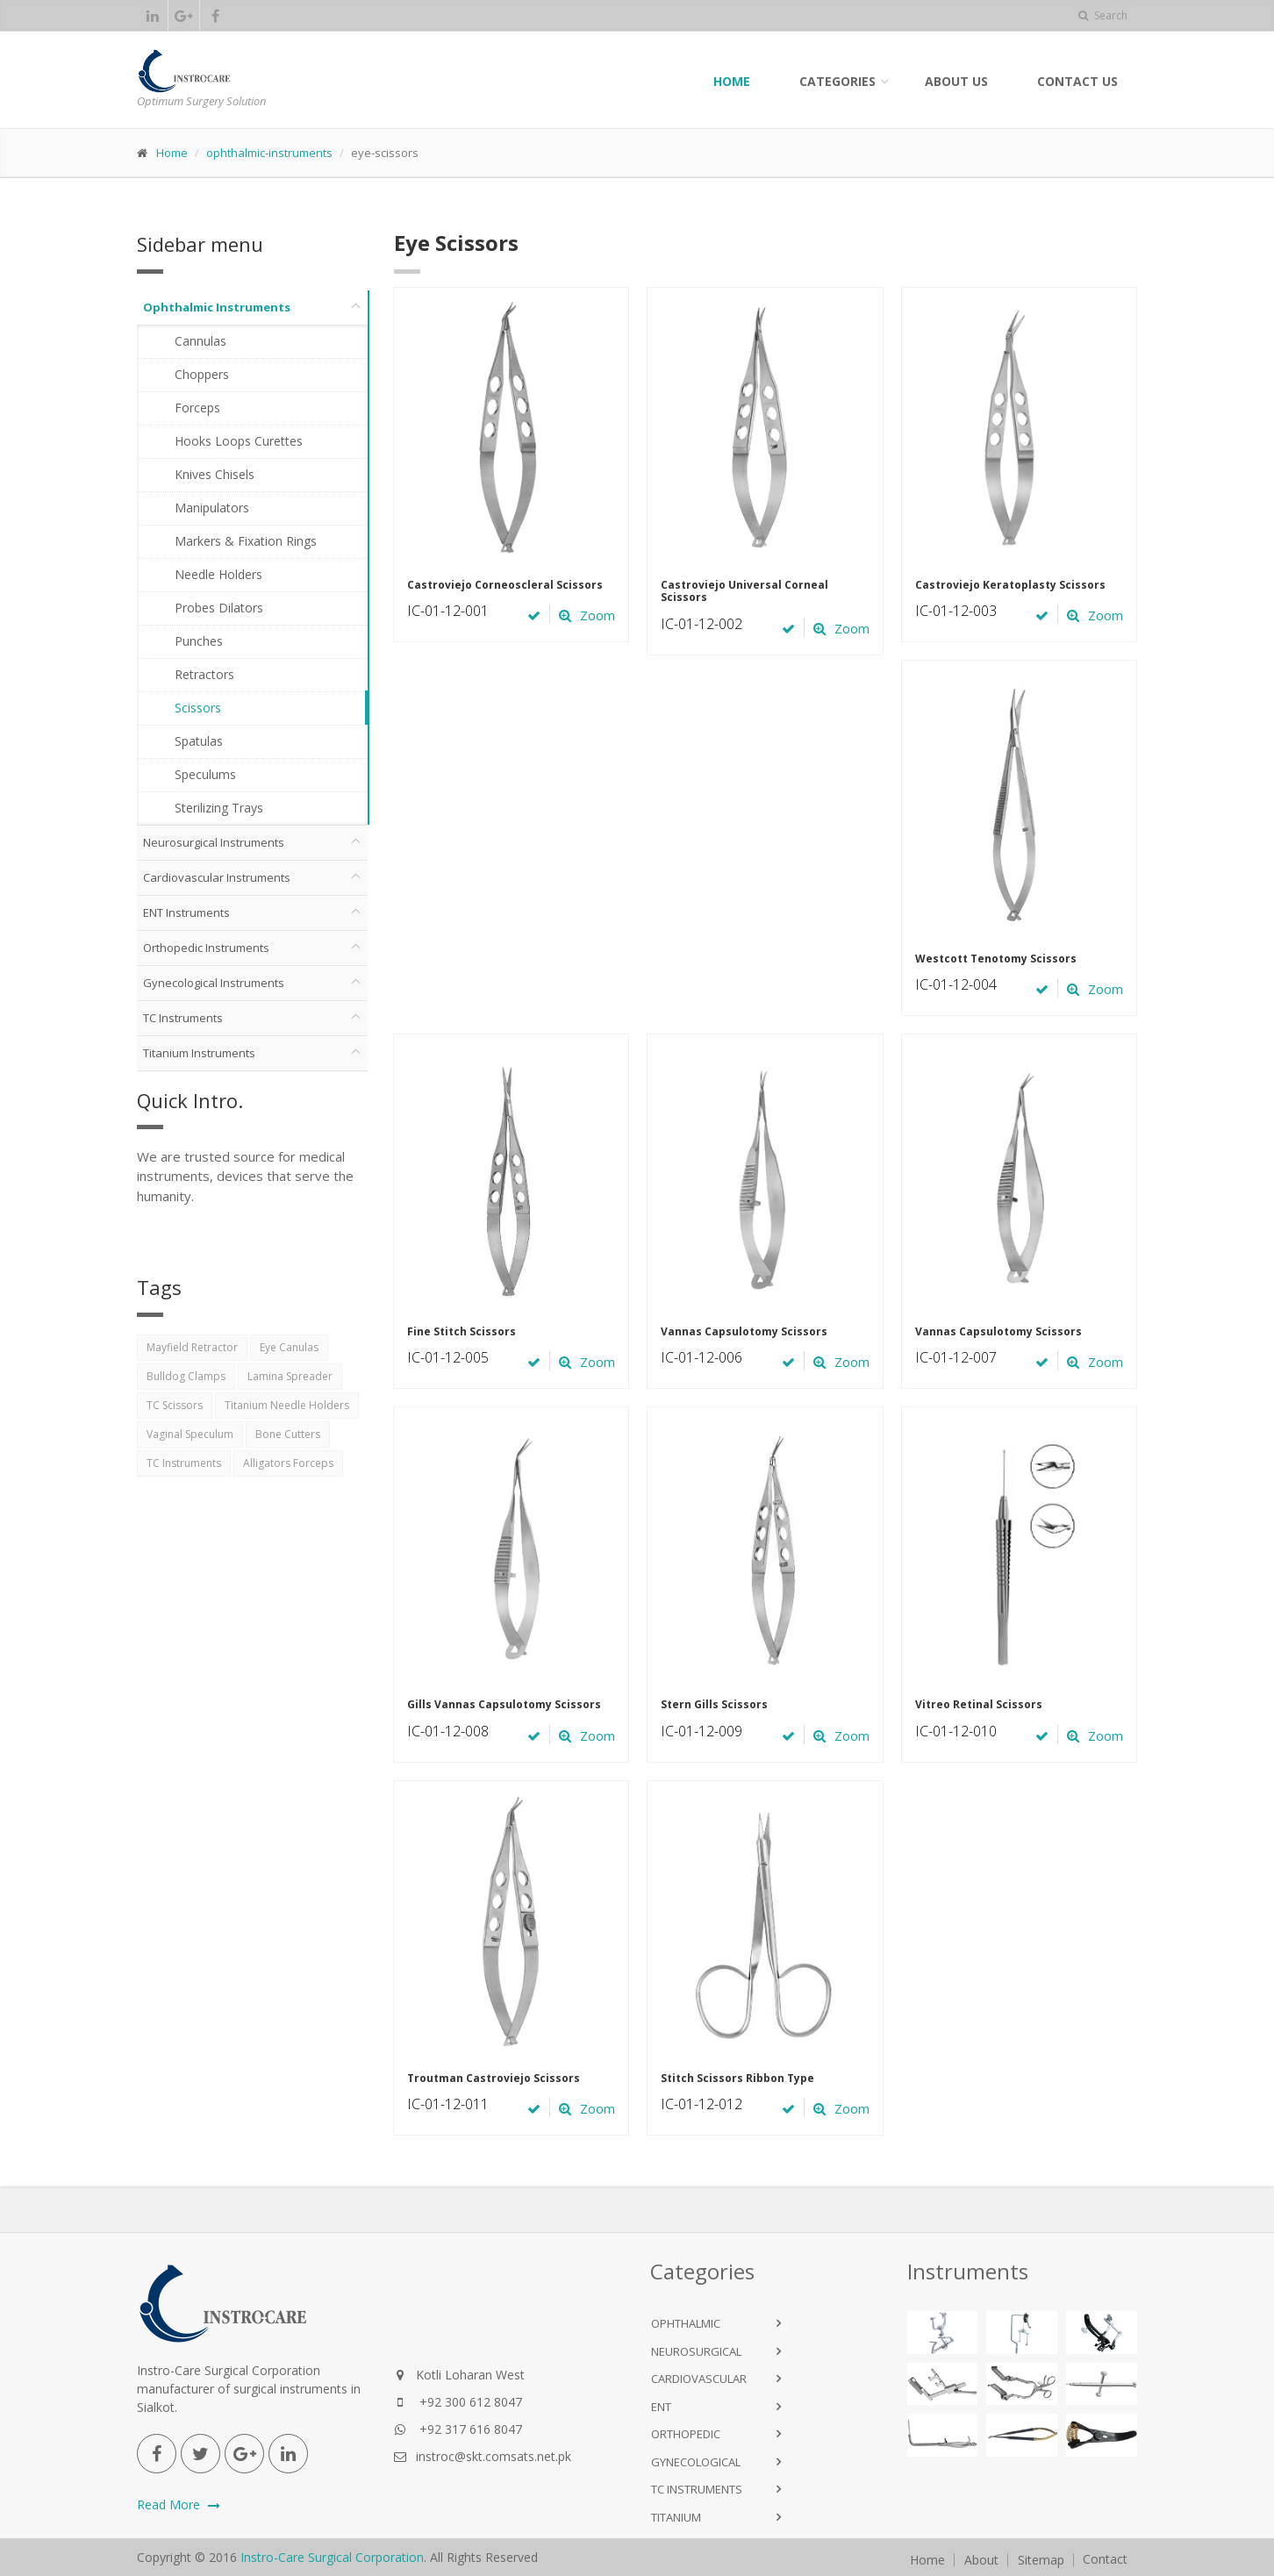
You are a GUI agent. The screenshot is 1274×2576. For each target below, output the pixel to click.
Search (1102, 15)
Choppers (202, 374)
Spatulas (199, 741)
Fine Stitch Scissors (461, 1331)
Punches (199, 641)
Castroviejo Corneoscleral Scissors (505, 584)
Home (731, 81)
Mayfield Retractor (192, 1347)
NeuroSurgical (696, 2351)
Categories (837, 81)
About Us (956, 81)
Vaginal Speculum (190, 1434)
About (981, 2560)
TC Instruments (184, 1463)
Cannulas (200, 341)
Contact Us (1077, 81)
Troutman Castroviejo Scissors (493, 2078)
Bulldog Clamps (186, 1376)
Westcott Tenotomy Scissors (996, 958)
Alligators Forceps (288, 1463)
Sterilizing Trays (219, 807)
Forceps (197, 407)
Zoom (587, 615)
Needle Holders (218, 574)
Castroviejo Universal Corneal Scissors (744, 591)
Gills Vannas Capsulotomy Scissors (504, 1704)
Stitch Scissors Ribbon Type (737, 2078)
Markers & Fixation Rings (246, 541)
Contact (1105, 2559)
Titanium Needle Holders (287, 1405)
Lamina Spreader (290, 1376)
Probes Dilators (219, 607)
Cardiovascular (699, 2378)
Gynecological (696, 2462)
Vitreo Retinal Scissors (978, 1704)
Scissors (198, 707)
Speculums (205, 774)
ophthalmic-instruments (269, 153)
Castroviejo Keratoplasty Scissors (1010, 584)
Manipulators (212, 507)
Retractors (204, 674)
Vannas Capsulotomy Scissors (744, 1331)
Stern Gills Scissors (714, 1704)
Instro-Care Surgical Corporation (332, 2557)
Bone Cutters (287, 1434)
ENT (661, 2407)
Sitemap (1041, 2560)
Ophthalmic (685, 2323)
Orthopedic (685, 2434)
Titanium (676, 2517)
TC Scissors (175, 1405)
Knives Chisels (214, 474)
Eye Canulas (289, 1347)
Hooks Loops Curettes (239, 441)
